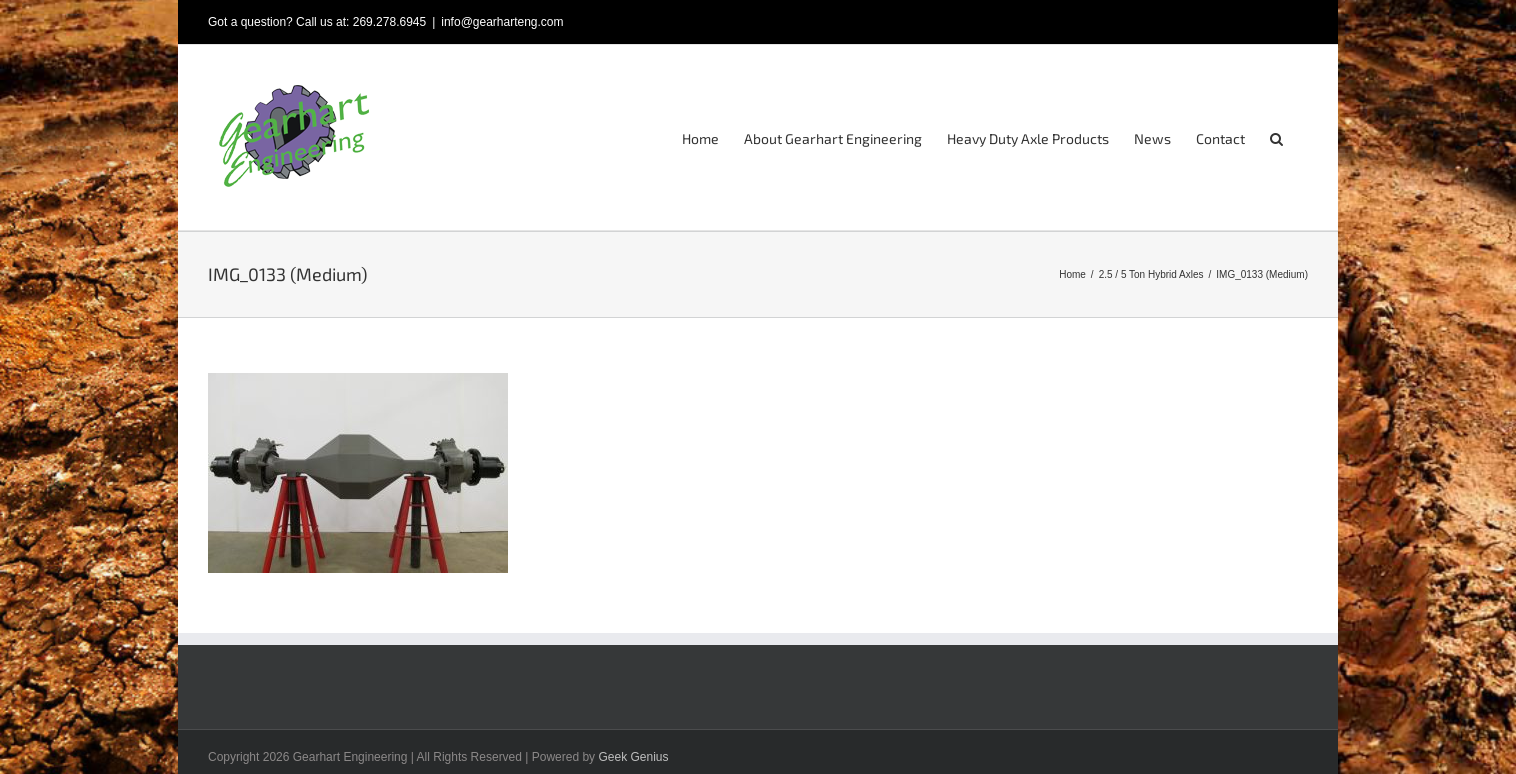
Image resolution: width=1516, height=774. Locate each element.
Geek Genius (633, 757)
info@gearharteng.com (502, 22)
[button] (1276, 137)
